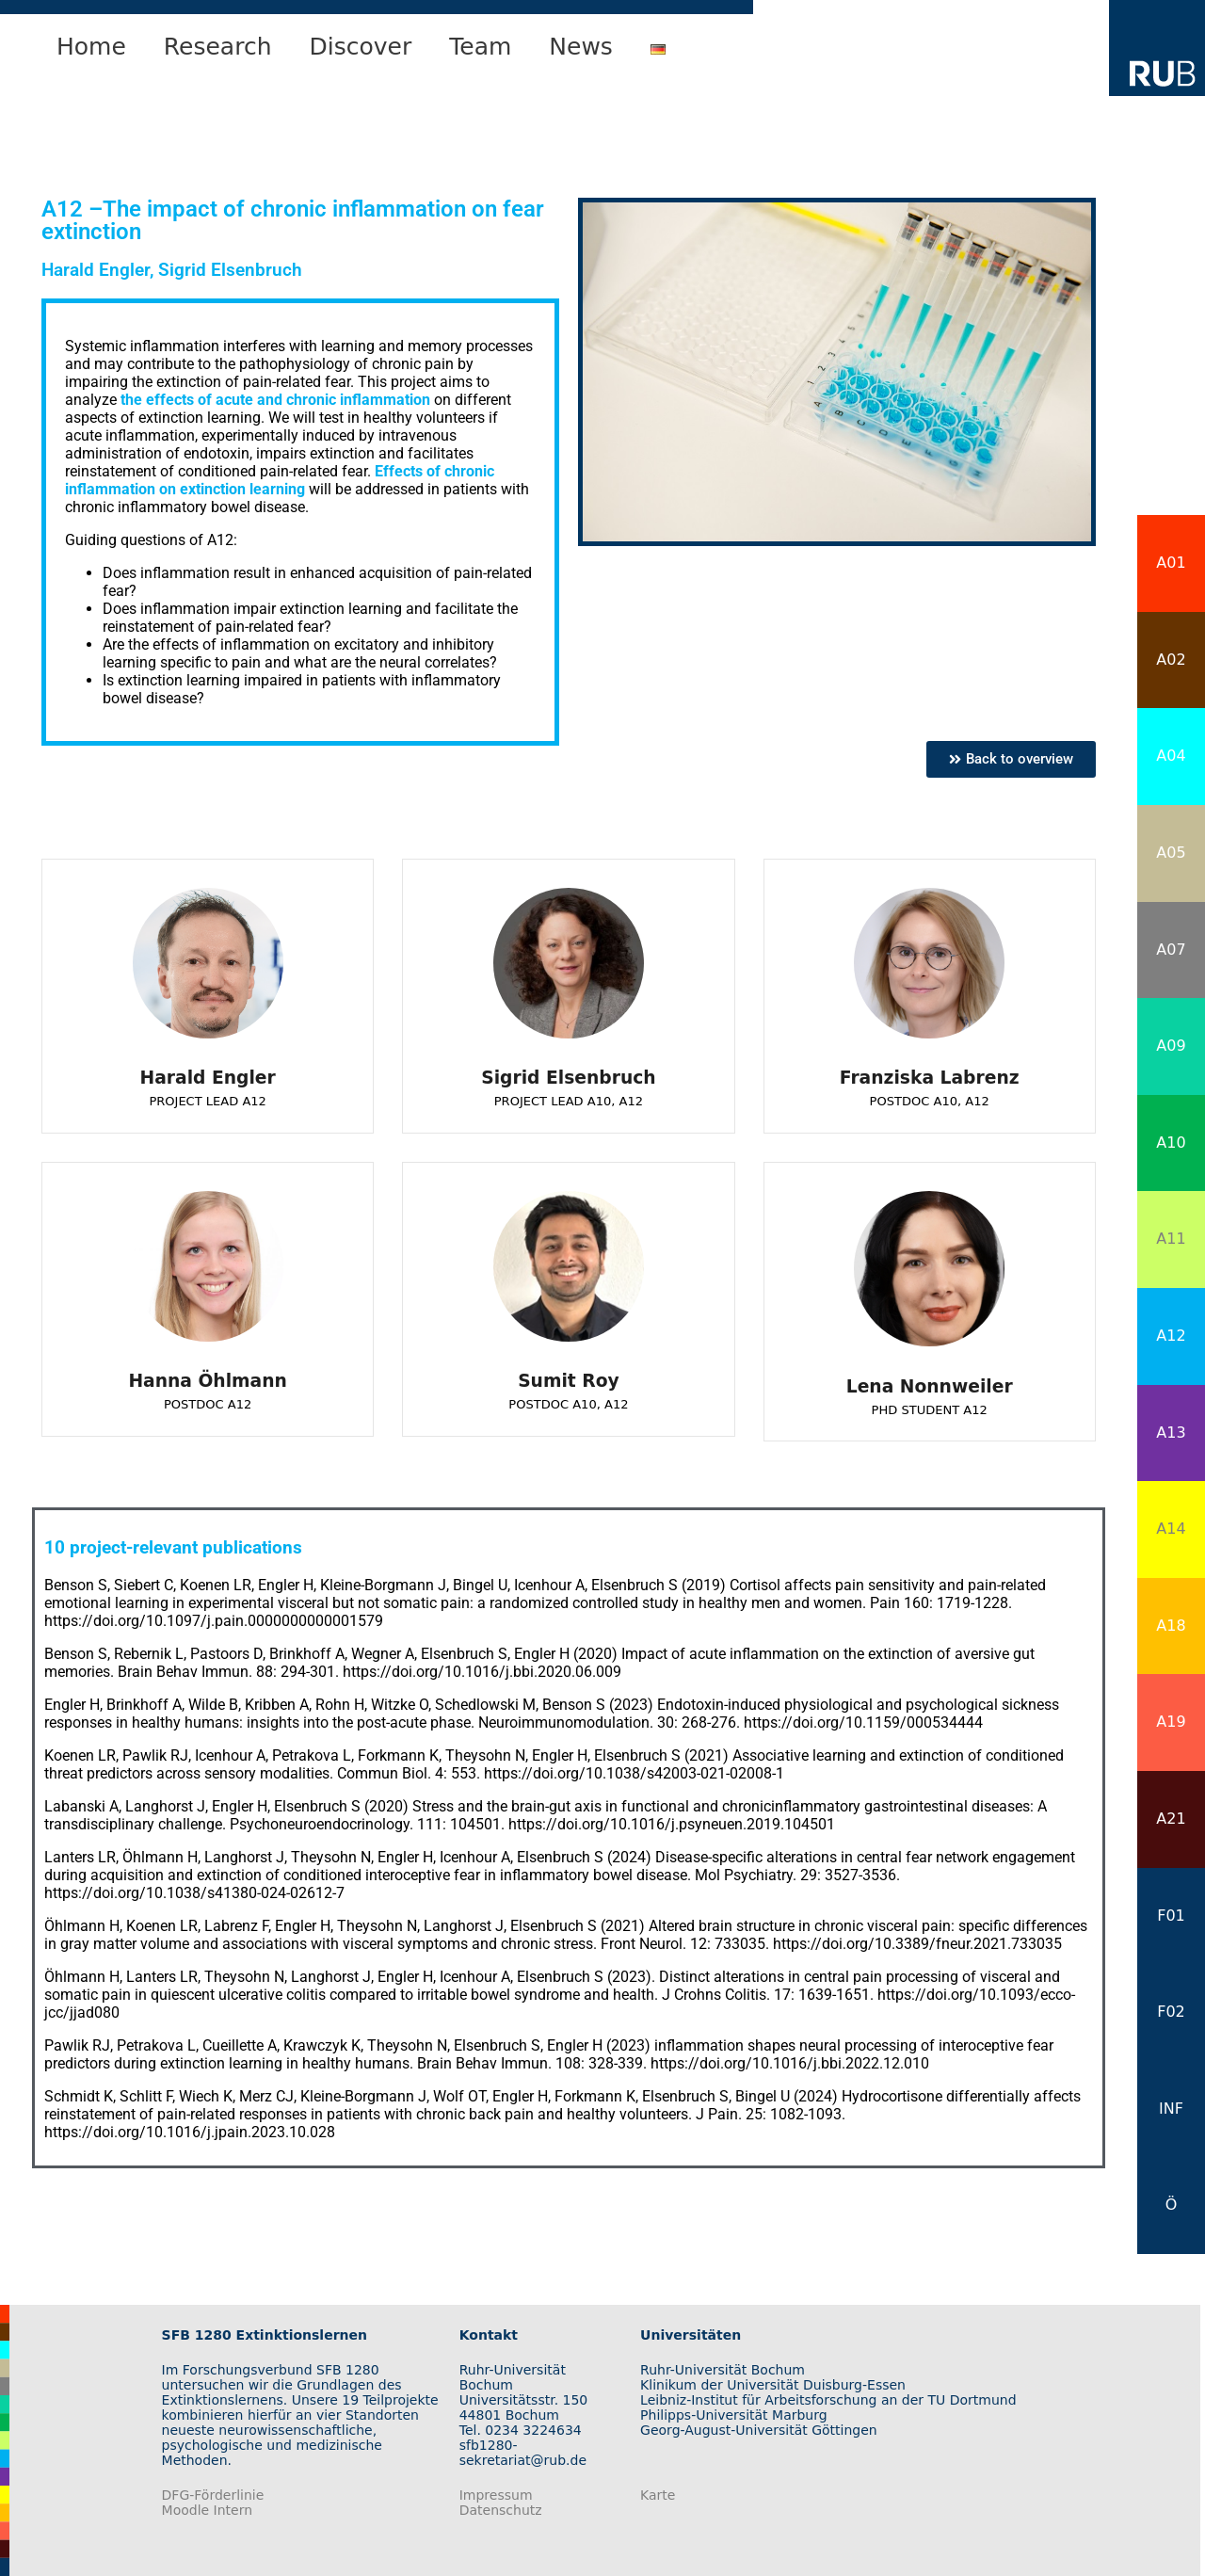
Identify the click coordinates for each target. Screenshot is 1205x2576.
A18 (1170, 1625)
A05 (1170, 852)
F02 (1171, 2012)
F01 (1171, 1915)
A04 (1170, 756)
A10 (1170, 1142)
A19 (1170, 1722)
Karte (657, 2495)
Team (480, 46)
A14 (1170, 1529)
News (581, 46)
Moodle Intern (207, 2510)
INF (1171, 2108)
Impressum (496, 2495)
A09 (1170, 1046)
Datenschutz (500, 2510)
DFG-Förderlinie (213, 2495)
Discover (361, 46)
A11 (1170, 1239)
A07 (1170, 949)
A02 (1170, 659)
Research (218, 46)
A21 (1170, 1818)
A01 (1170, 563)
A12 (1170, 1335)
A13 (1170, 1432)
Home (91, 46)
